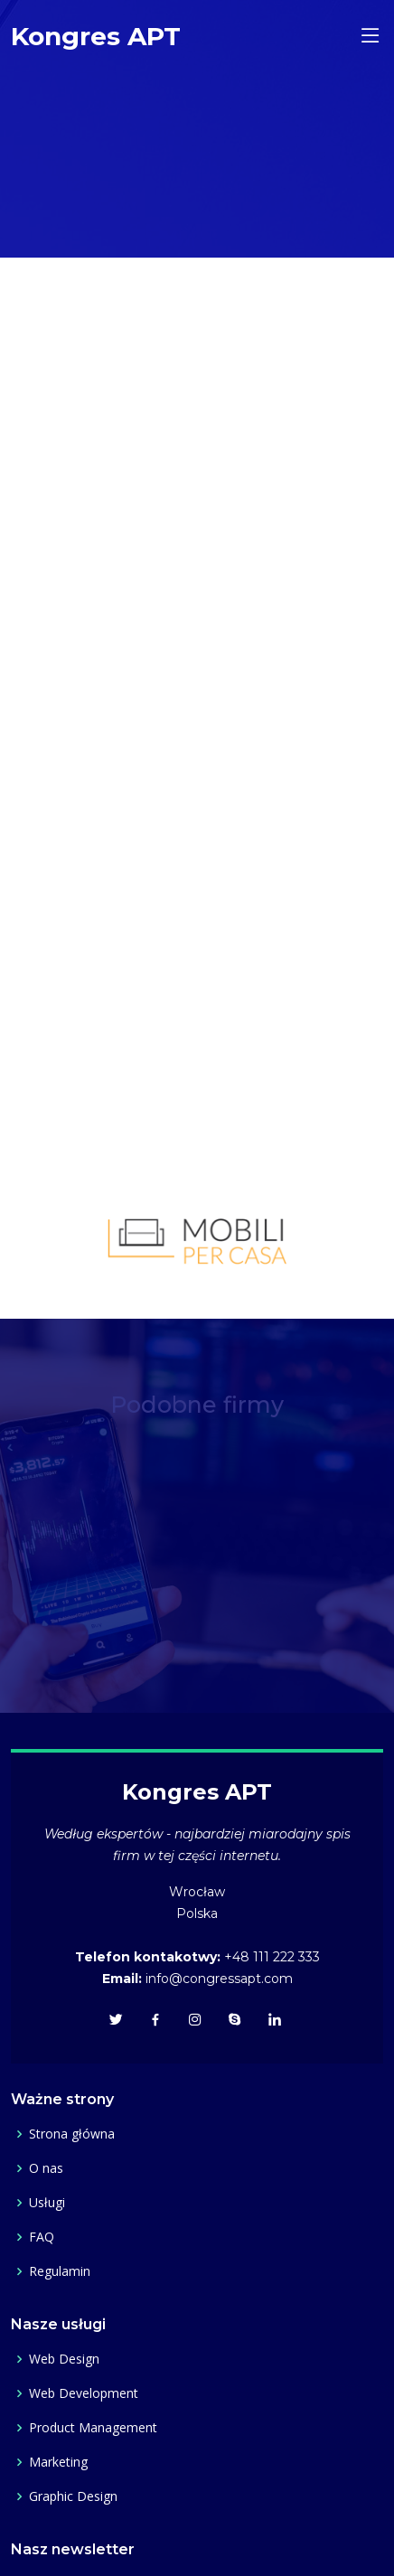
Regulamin (59, 2271)
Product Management (93, 2427)
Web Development (83, 2393)
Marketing (58, 2462)
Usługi (47, 2202)
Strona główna (72, 2134)
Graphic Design (73, 2496)
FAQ (41, 2237)
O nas (46, 2168)
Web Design (64, 2359)
